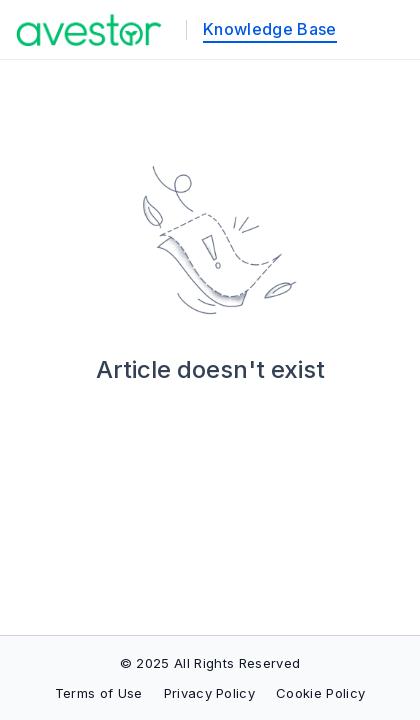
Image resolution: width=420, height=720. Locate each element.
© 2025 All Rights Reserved (210, 663)
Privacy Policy (209, 693)
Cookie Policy (320, 693)
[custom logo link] (89, 30)
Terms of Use (99, 693)
